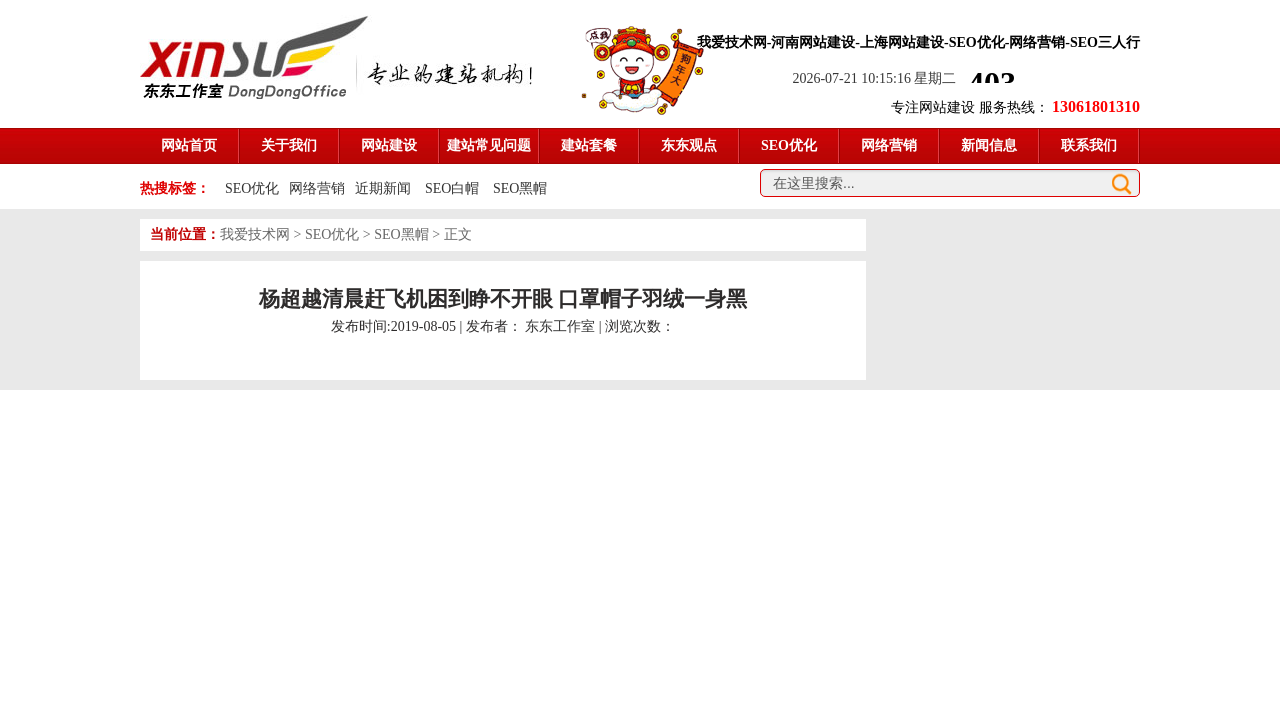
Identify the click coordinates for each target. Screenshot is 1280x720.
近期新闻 (383, 188)
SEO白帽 (454, 188)
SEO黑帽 (520, 188)
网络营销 (317, 188)
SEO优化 (252, 188)
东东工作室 (560, 326)
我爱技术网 (255, 234)
